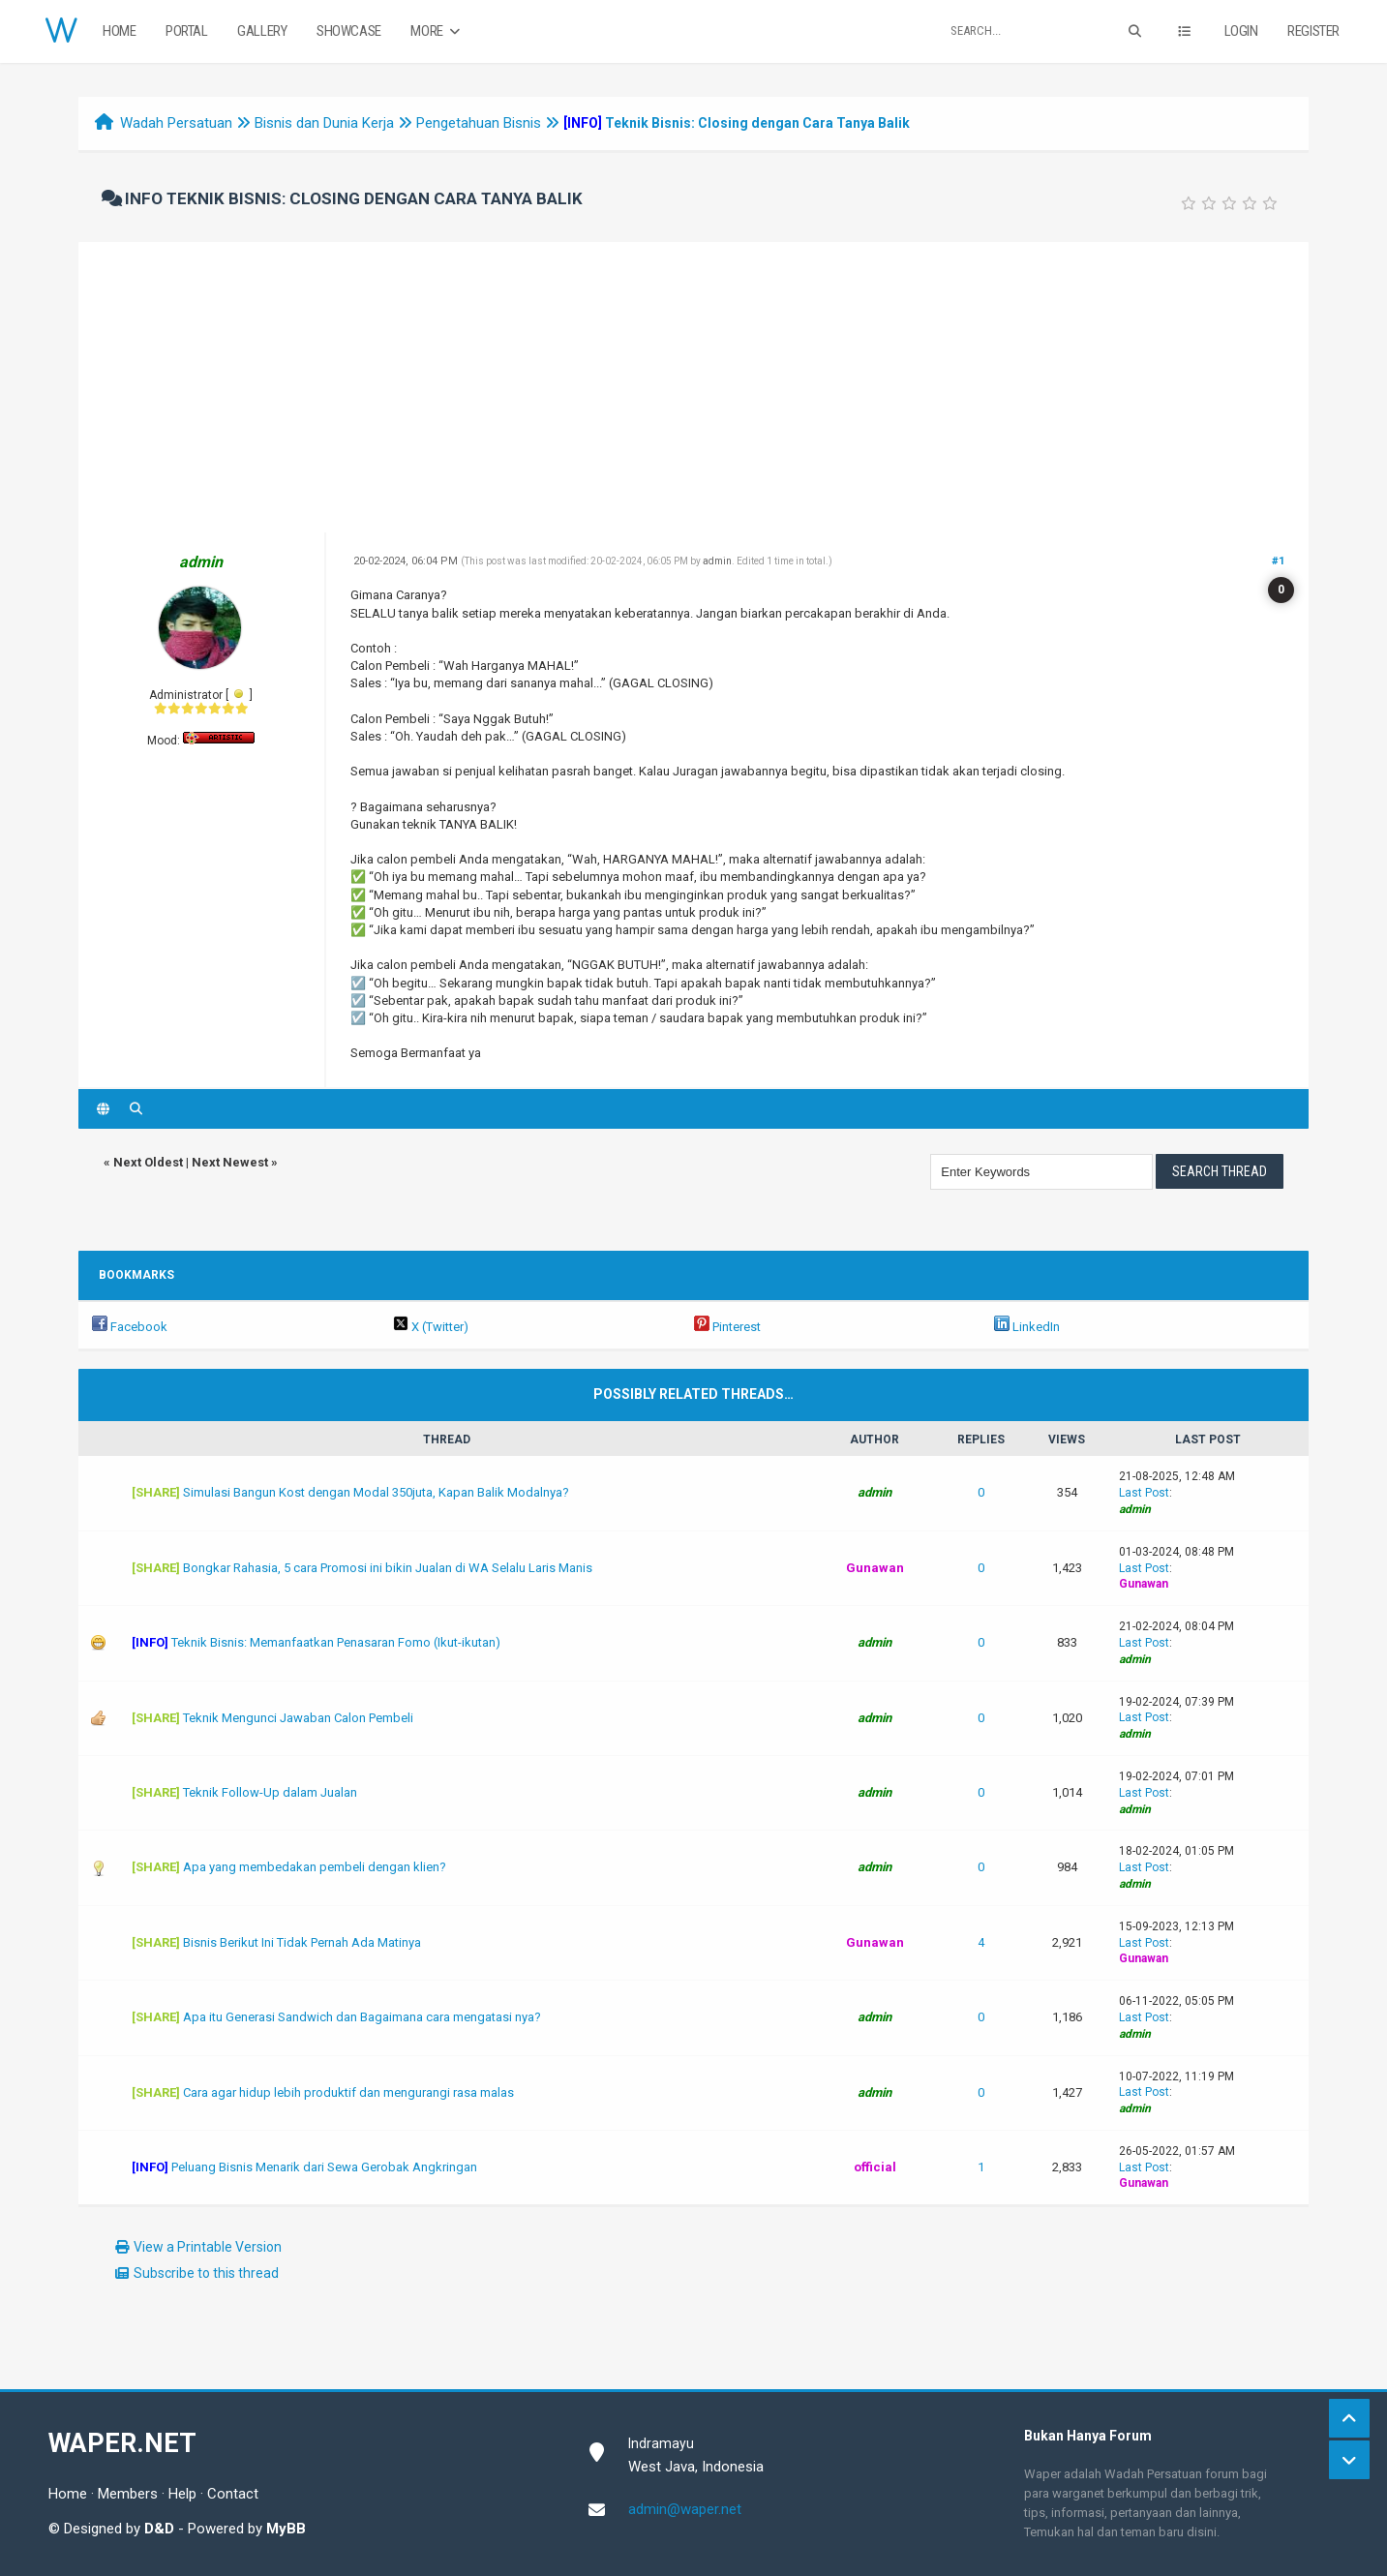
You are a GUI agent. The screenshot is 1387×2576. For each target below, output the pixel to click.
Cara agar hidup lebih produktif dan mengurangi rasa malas (348, 2092)
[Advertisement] (694, 387)
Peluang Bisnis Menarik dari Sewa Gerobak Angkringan (324, 2167)
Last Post (1144, 1493)
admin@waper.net (684, 2509)
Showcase (349, 31)
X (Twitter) (430, 1326)
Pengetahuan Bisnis (478, 123)
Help (182, 2493)
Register (1313, 31)
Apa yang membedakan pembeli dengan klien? (314, 1867)
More (437, 31)
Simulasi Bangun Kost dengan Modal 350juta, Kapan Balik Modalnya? (376, 1492)
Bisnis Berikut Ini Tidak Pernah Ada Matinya (302, 1942)
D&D (159, 2528)
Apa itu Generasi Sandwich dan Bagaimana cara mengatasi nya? (362, 2017)
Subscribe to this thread (206, 2273)
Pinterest (727, 1326)
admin (717, 561)
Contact (232, 2493)
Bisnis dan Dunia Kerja (324, 123)
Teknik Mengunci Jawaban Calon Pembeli (298, 1718)
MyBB (286, 2528)
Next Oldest (148, 1162)
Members (128, 2493)
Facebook (129, 1326)
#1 (1278, 561)
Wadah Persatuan (176, 123)
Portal (187, 31)
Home (119, 31)
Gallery (261, 31)
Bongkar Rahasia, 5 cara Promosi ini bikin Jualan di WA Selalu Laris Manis (387, 1568)
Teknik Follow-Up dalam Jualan (270, 1792)
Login (1241, 31)
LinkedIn (1027, 1326)
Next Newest (230, 1162)
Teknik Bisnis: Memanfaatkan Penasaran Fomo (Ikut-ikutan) (335, 1642)
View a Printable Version (208, 2247)
